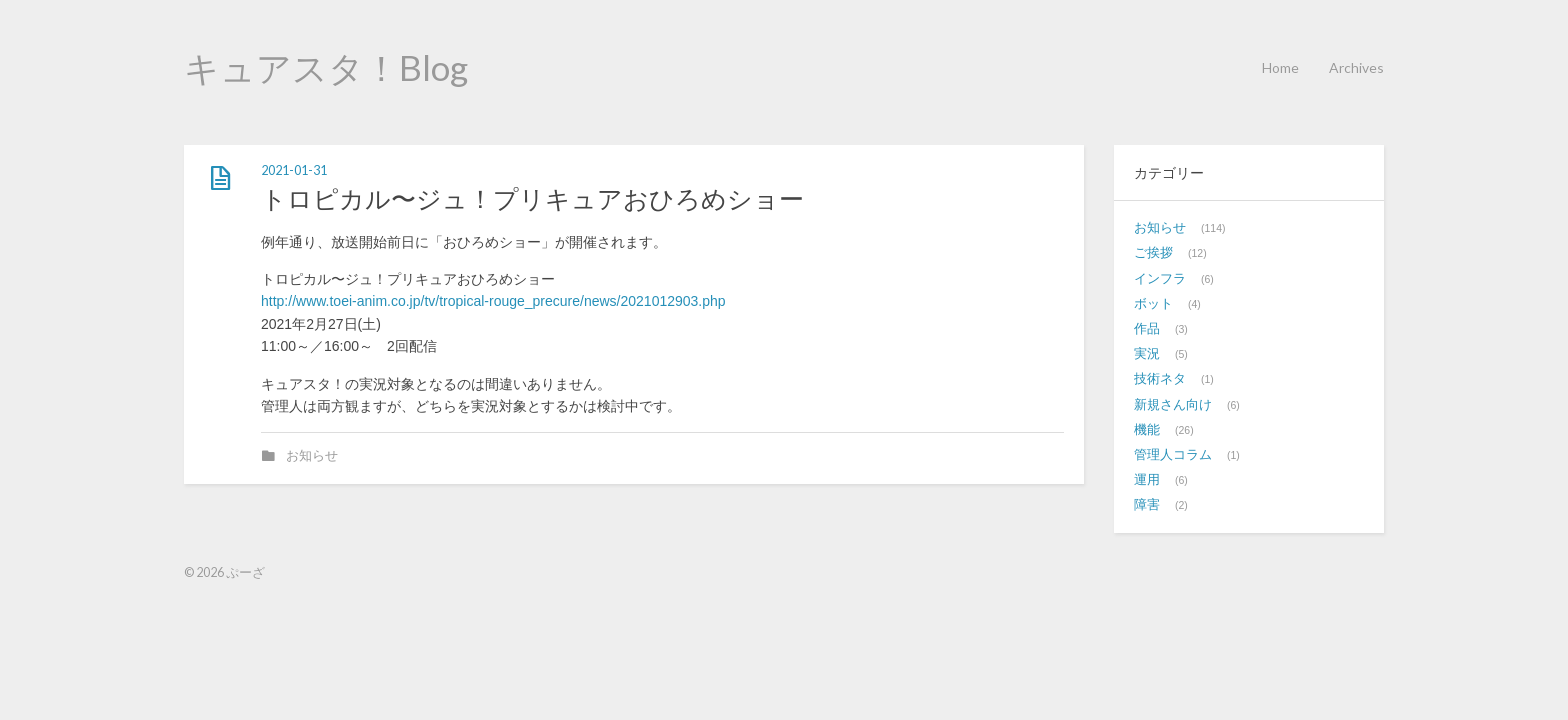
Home (1280, 67)
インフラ (1160, 279)
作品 (1147, 329)
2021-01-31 (294, 170)
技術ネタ (1160, 379)
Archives (1356, 67)
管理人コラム (1173, 455)
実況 (1147, 354)
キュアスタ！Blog (326, 67)
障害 (1147, 505)
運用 (1147, 480)
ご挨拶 (1153, 253)
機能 (1147, 430)
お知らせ (312, 456)
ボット (1153, 304)
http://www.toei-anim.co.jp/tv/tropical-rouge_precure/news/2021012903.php (493, 301)
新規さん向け (1173, 405)
